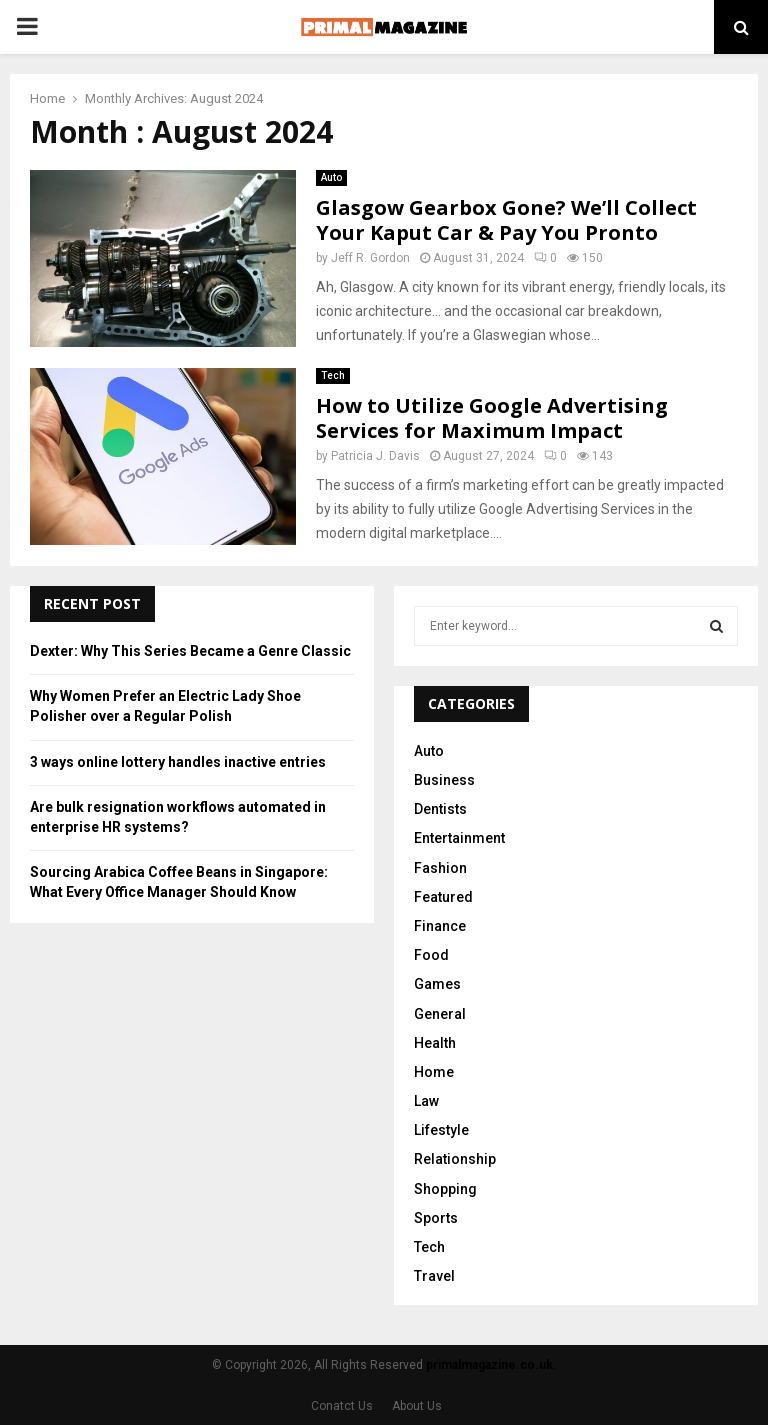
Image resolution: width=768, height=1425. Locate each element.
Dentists (440, 809)
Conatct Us (342, 1406)
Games (437, 984)
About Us (417, 1406)
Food (431, 955)
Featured (443, 897)
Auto (331, 177)
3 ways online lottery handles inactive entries (178, 762)
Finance (440, 926)
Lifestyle (441, 1130)
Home (434, 1072)
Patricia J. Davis (375, 456)
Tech (333, 375)
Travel (434, 1276)
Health (435, 1043)
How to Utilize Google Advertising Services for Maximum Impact (492, 418)
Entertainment (459, 838)
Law (426, 1101)
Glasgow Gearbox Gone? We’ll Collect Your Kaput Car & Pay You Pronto (506, 220)
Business (444, 780)
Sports (436, 1218)
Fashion (440, 868)
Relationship (455, 1159)
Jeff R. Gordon (370, 258)
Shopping (445, 1189)
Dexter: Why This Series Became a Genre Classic (190, 651)
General (440, 1014)
